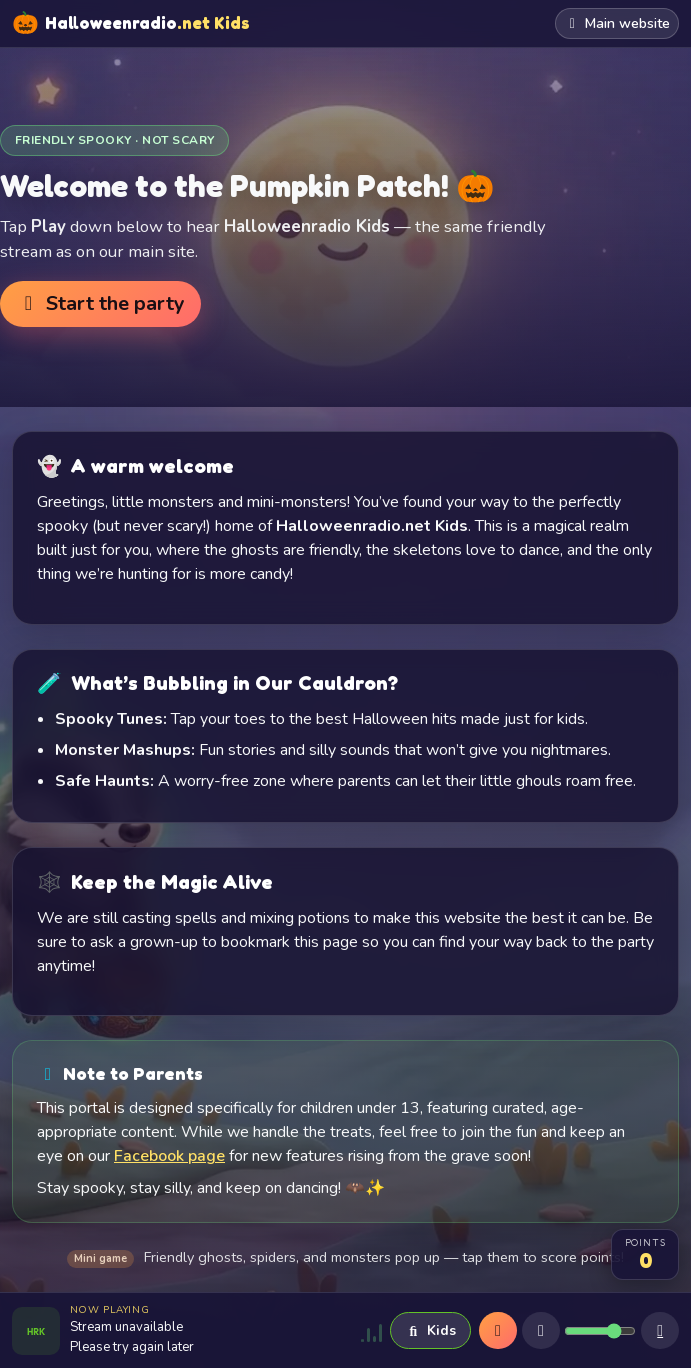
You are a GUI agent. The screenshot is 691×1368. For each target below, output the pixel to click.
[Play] (498, 1331)
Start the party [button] (100, 303)
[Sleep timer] (660, 1331)
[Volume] (600, 1331)
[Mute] (541, 1331)
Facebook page (169, 1156)
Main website (617, 23)
